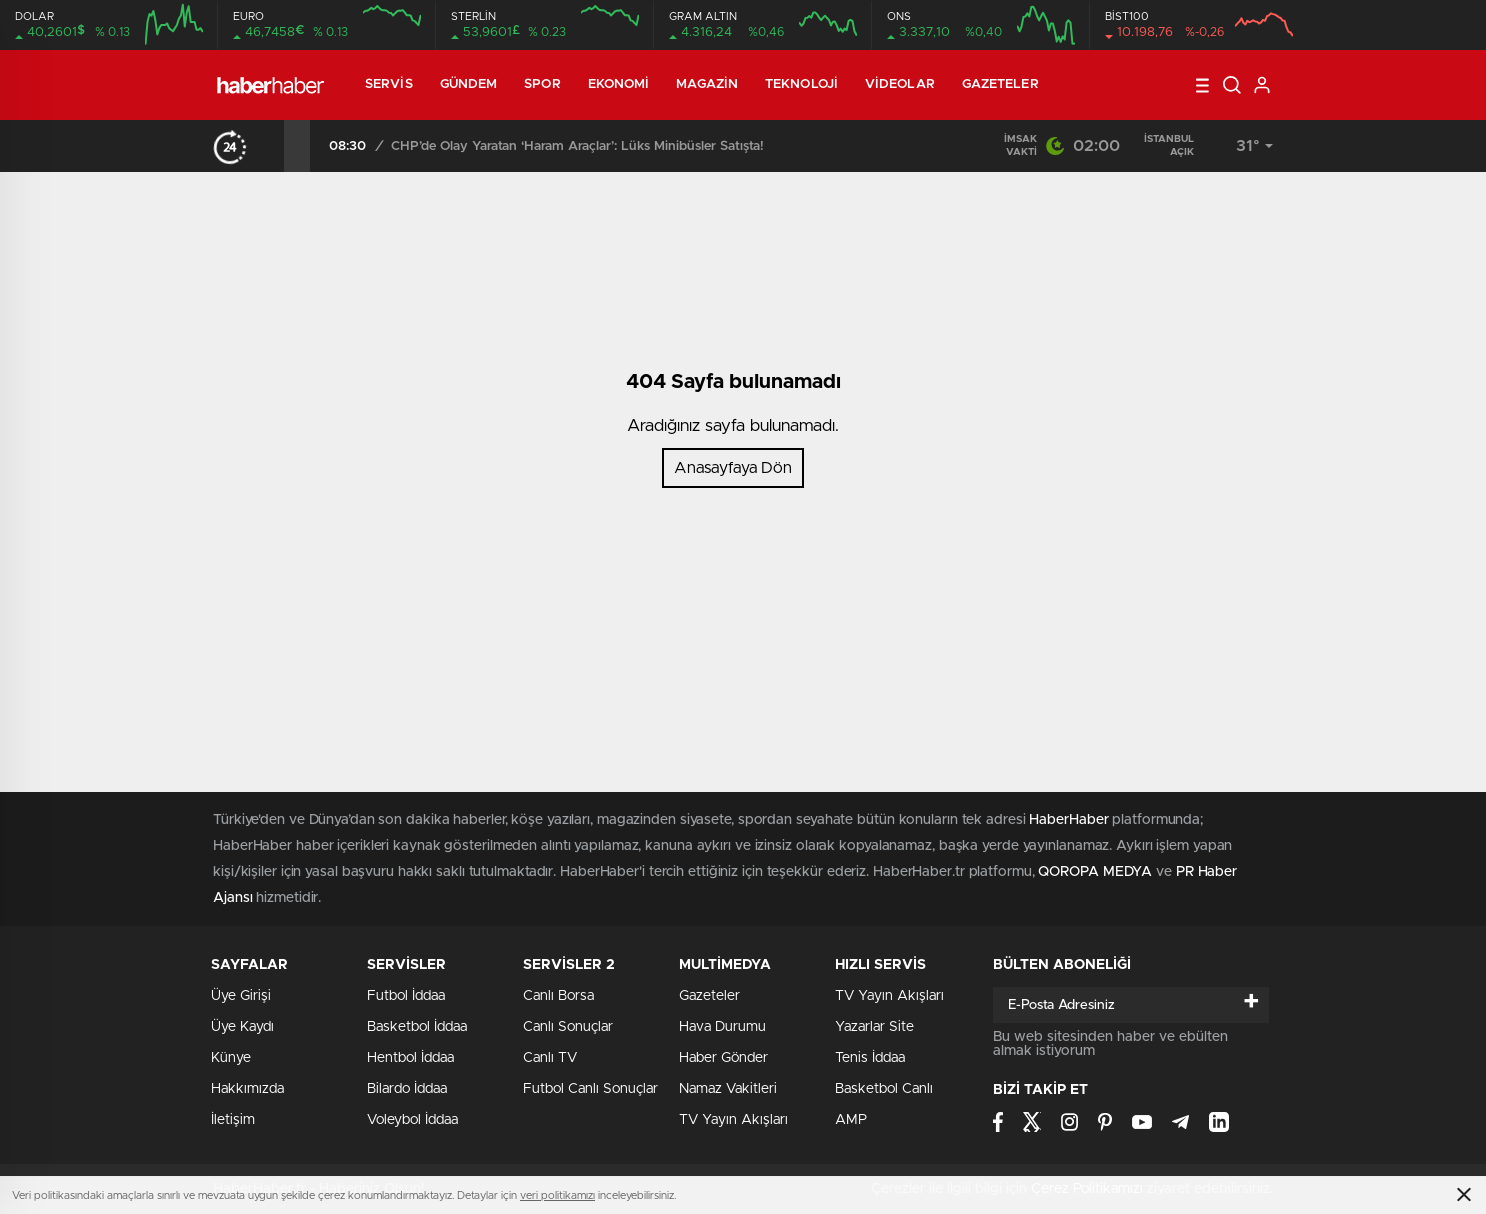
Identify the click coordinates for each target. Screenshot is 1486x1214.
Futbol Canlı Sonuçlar (590, 1089)
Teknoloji (801, 84)
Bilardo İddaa (407, 1089)
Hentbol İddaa (410, 1058)
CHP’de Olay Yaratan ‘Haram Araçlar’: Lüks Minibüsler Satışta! (691, 146)
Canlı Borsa (558, 996)
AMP (851, 1120)
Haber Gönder (723, 1058)
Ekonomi (619, 84)
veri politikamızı (557, 1195)
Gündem (469, 84)
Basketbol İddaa (417, 1027)
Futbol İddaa (406, 996)
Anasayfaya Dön (733, 468)
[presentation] (271, 146)
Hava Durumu (722, 1027)
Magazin (707, 84)
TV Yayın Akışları (733, 1120)
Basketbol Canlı (884, 1089)
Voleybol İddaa (412, 1120)
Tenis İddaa (870, 1058)
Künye (231, 1058)
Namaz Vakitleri (728, 1089)
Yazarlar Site (874, 1027)
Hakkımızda (247, 1089)
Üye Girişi (241, 996)
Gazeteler (1000, 84)
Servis (389, 84)
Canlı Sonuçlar (568, 1027)
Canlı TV (550, 1058)
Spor (542, 84)
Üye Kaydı (242, 1027)
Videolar (900, 84)
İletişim (233, 1120)
